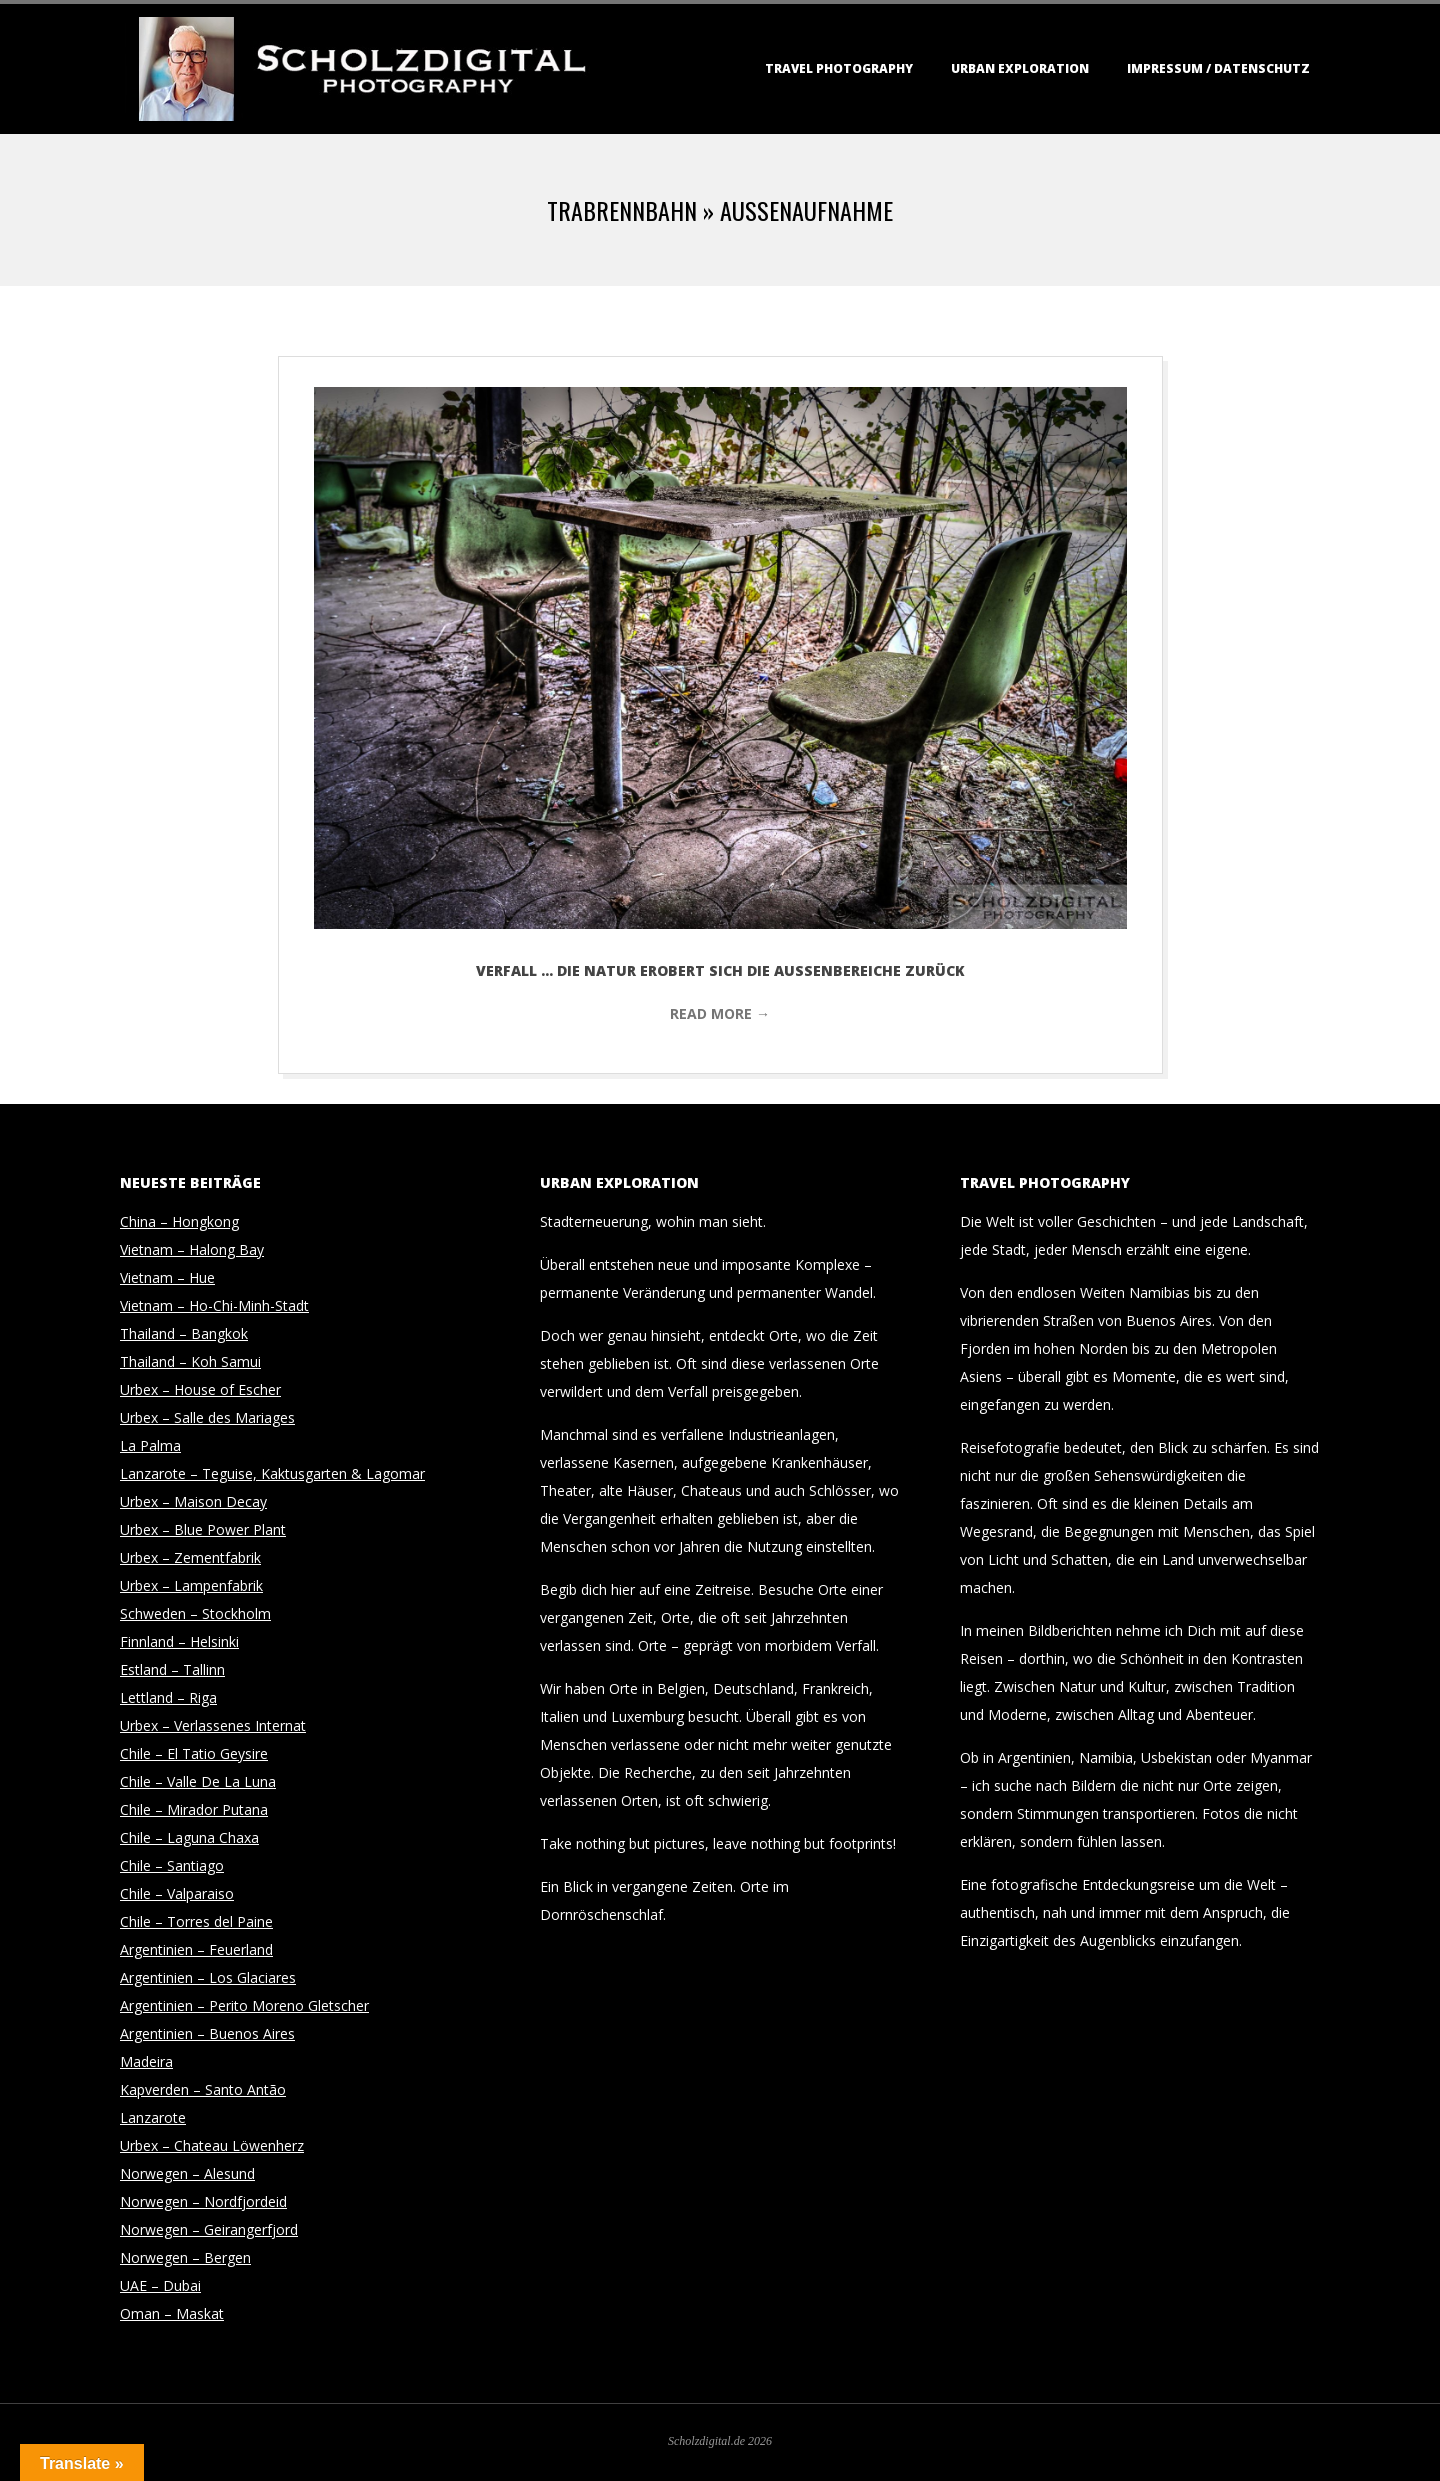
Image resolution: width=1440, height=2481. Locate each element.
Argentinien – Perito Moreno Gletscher (244, 2005)
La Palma (150, 1445)
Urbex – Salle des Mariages (207, 1417)
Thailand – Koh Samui (190, 1361)
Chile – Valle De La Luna (198, 1781)
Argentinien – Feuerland (196, 1949)
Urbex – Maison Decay (193, 1501)
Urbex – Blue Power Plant (203, 1529)
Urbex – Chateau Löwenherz (212, 2145)
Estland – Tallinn (172, 1669)
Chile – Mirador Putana (194, 1809)
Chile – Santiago (172, 1865)
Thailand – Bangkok (184, 1333)
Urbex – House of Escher (200, 1389)
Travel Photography (839, 68)
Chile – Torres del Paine (196, 1921)
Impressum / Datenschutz (1218, 68)
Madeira (146, 2061)
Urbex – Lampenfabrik (191, 1585)
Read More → (720, 1013)
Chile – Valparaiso (177, 1893)
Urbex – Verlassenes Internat (213, 1725)
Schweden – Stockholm (195, 1613)
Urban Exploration (1020, 68)
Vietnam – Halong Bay (192, 1249)
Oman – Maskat (172, 2313)
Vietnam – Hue (167, 1277)
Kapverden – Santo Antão (203, 2089)
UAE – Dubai (160, 2285)
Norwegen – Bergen (185, 2257)
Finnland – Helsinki (179, 1641)
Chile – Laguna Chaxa (189, 1837)
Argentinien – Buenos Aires (207, 2033)
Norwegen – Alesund (187, 2173)
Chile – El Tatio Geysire (194, 1753)
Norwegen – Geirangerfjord (209, 2229)
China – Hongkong (179, 1221)
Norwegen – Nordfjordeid (203, 2201)
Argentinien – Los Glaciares (208, 1977)
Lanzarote (153, 2117)
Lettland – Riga (168, 1697)
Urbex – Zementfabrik (190, 1557)
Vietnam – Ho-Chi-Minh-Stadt (214, 1305)
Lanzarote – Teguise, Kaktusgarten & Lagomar (272, 1473)
